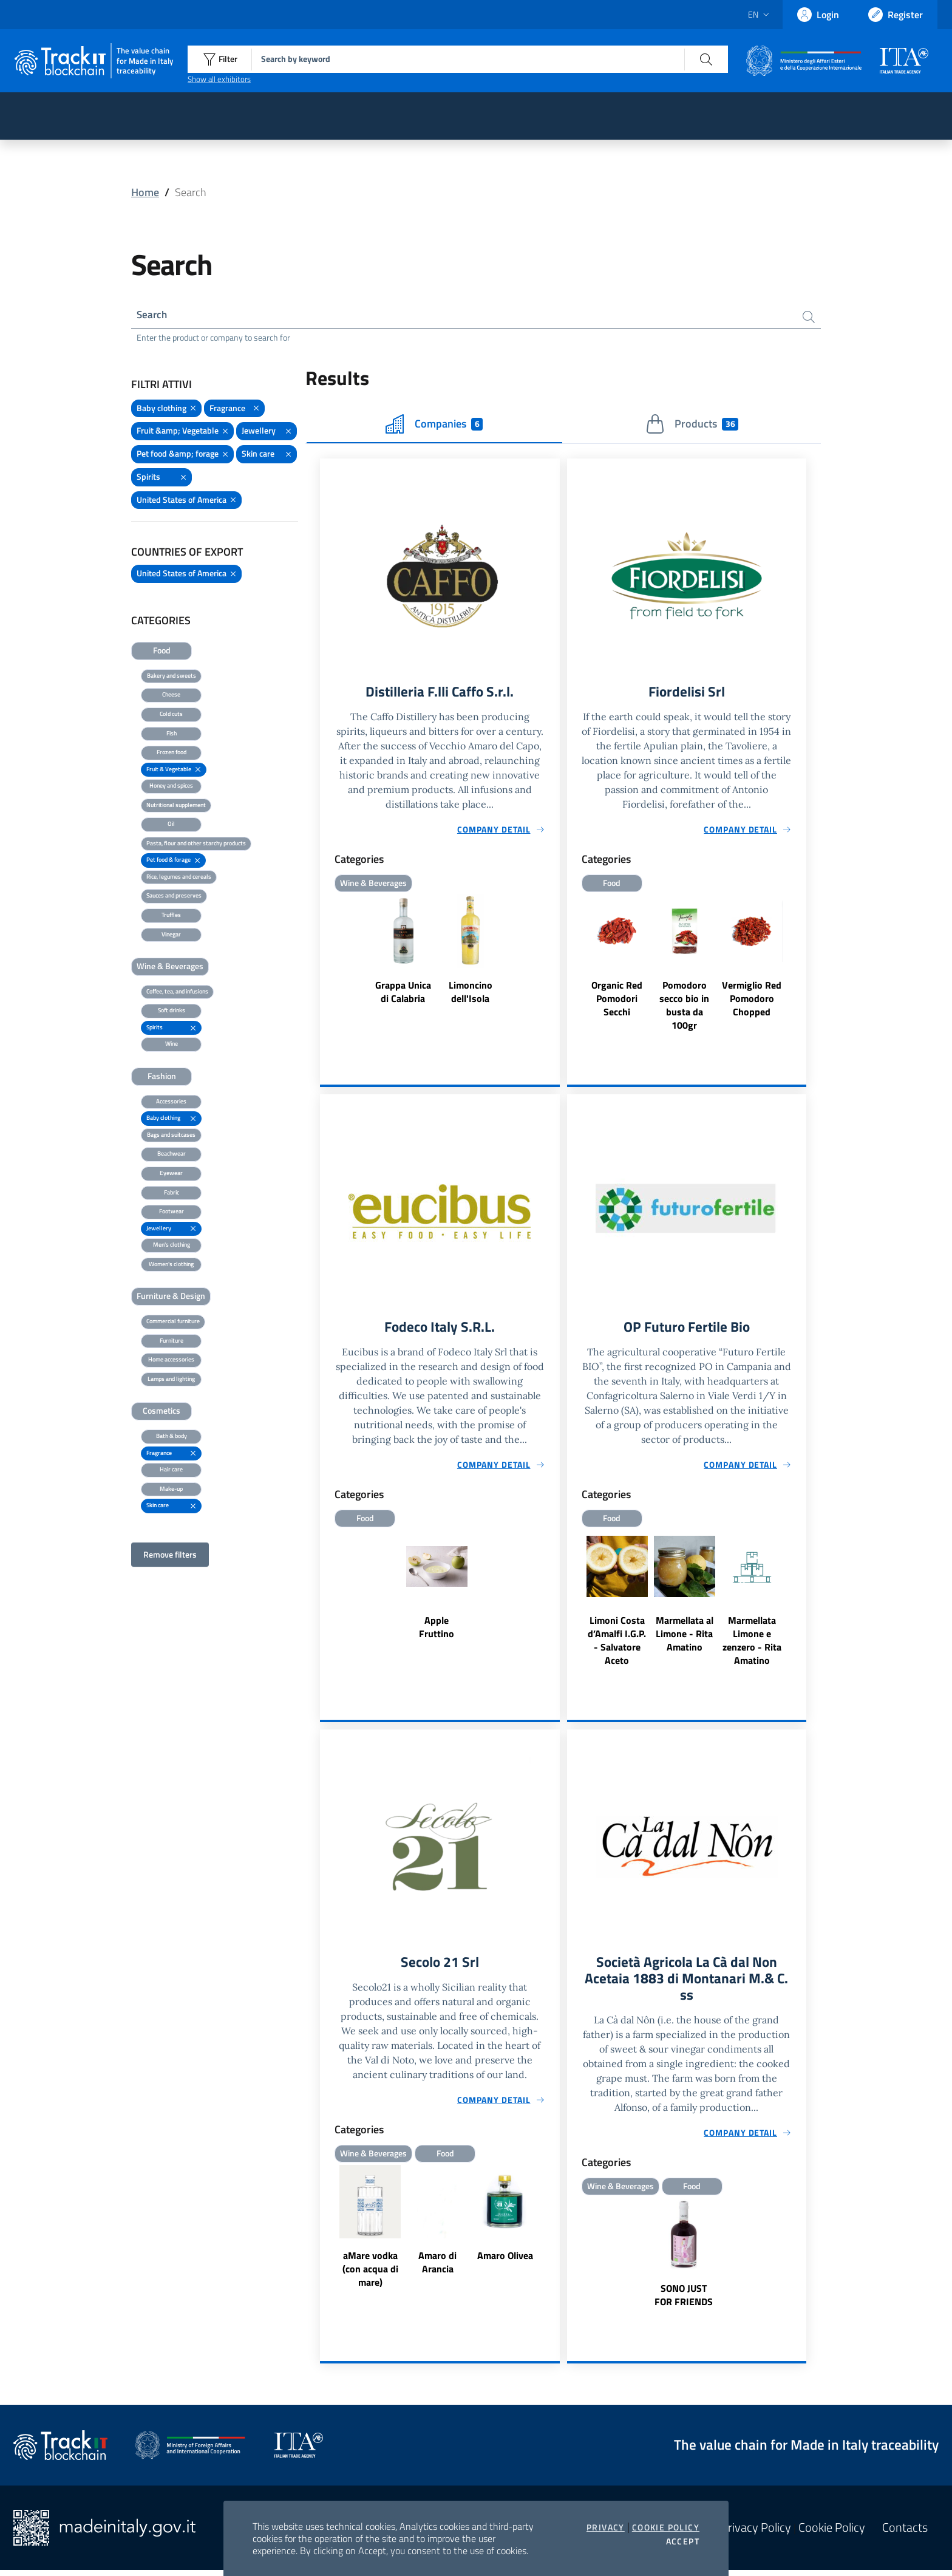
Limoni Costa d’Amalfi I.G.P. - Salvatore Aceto (617, 1644)
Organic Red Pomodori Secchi (616, 1000)
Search (153, 315)
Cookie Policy (665, 2527)
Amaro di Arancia (437, 2267)
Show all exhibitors (219, 79)
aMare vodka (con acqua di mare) (370, 2273)
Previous (325, 2233)
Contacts (905, 2534)
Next (554, 2233)
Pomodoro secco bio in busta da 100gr (684, 1007)
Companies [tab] (434, 425)
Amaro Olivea (505, 2260)
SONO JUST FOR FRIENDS (683, 2301)
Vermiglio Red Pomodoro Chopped (751, 1000)
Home (145, 192)
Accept (682, 2541)
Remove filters (170, 1555)
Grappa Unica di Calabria (403, 994)
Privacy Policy (756, 2534)
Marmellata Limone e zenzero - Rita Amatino (751, 1644)
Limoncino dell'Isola (470, 994)
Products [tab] (691, 425)
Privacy (605, 2527)
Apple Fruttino (436, 1630)
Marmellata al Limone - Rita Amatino (684, 1637)
